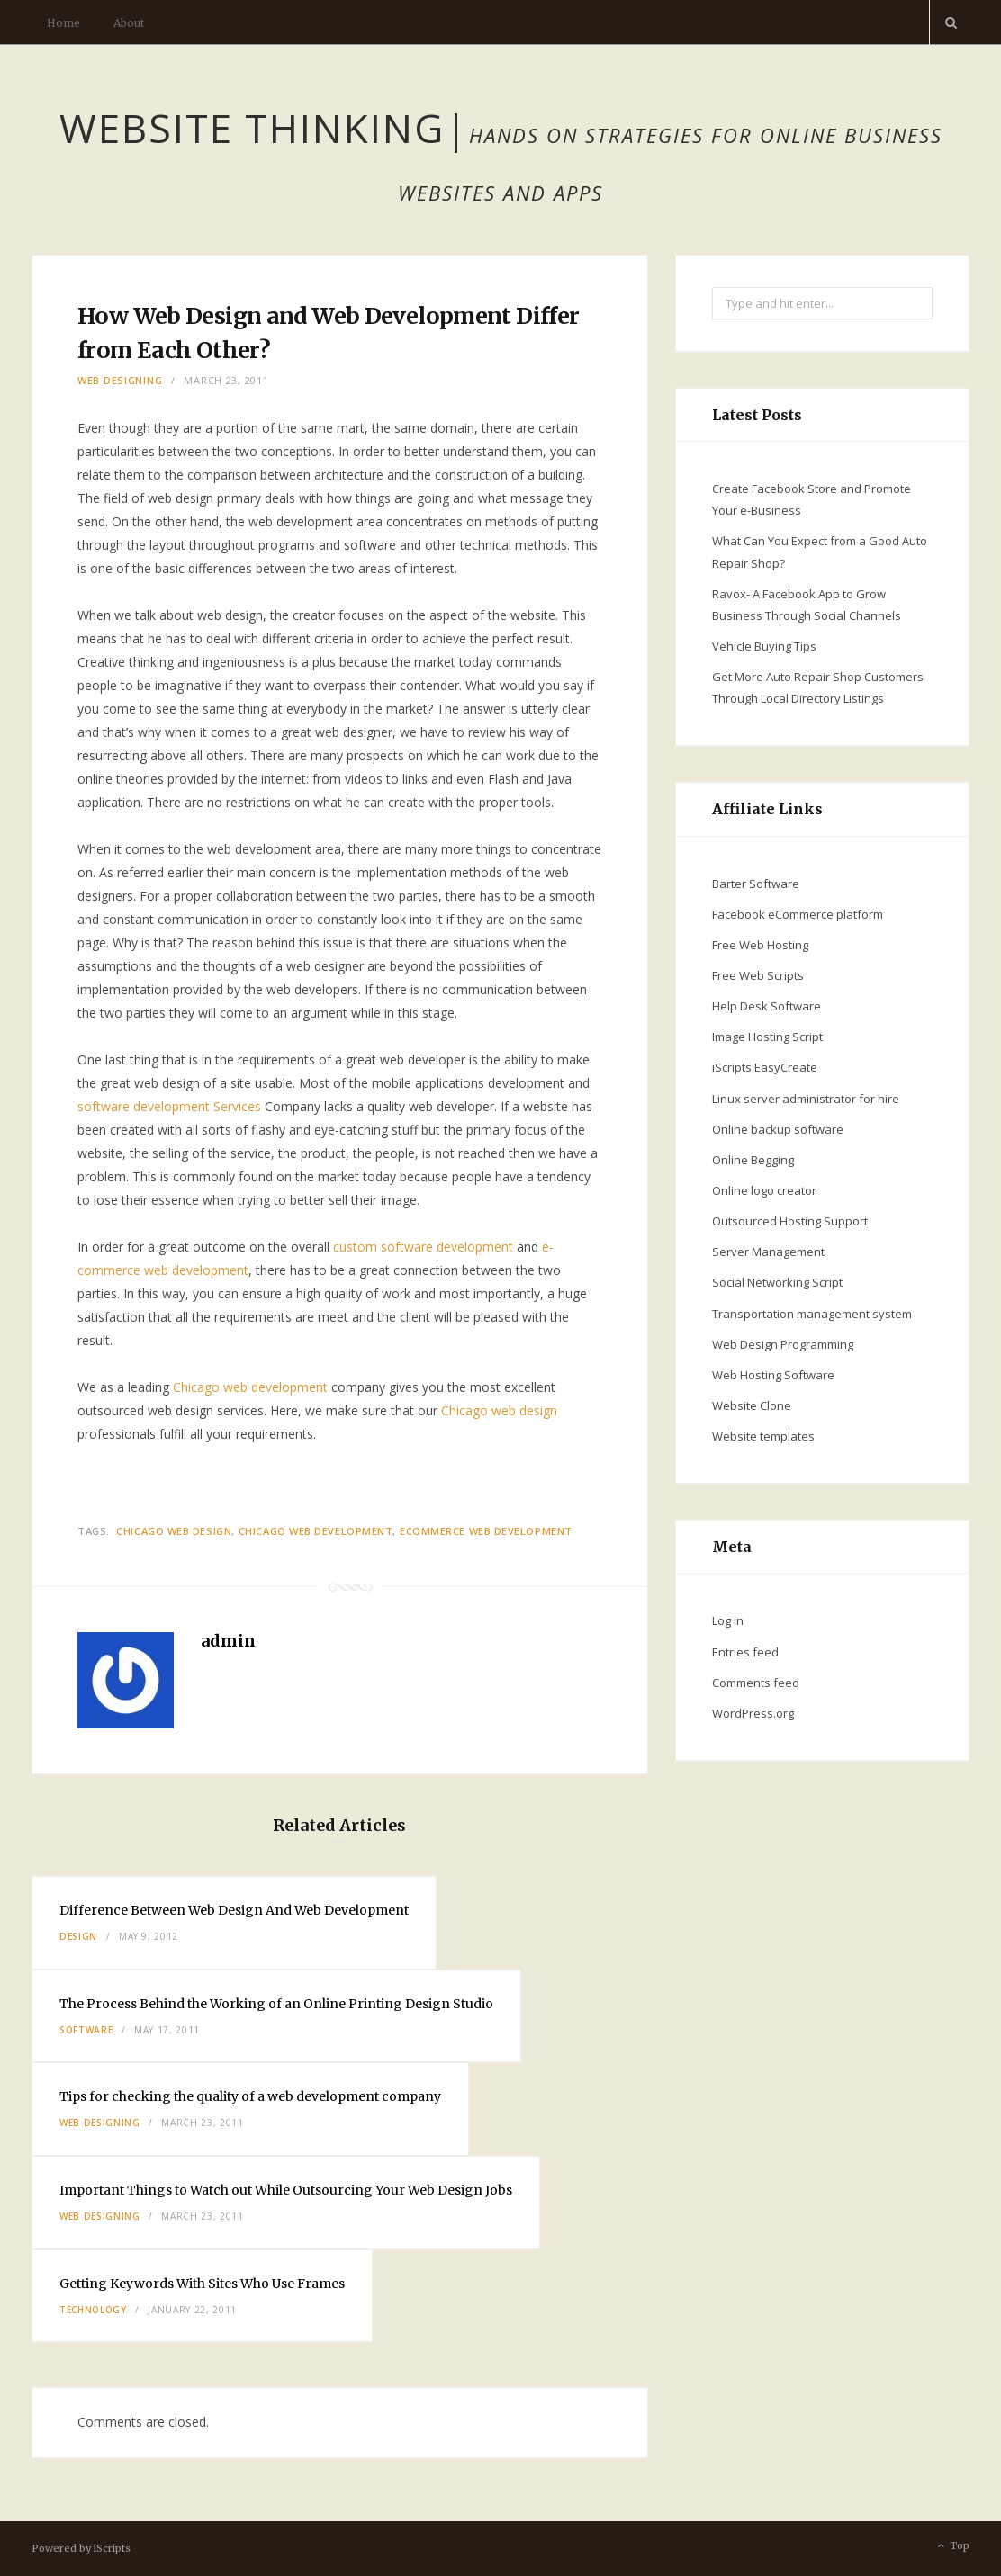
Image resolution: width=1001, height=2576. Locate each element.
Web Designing (119, 380)
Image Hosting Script (767, 1036)
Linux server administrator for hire (805, 1099)
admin (228, 1640)
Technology (93, 2309)
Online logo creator (764, 1190)
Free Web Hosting (760, 945)
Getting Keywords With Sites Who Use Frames (202, 2283)
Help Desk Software (766, 1006)
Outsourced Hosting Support (790, 1221)
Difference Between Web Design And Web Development (234, 1910)
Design (78, 1936)
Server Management (768, 1251)
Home (63, 23)
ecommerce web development (486, 1531)
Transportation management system (812, 1314)
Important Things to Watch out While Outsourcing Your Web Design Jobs (285, 2190)
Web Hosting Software (773, 1375)
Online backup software (777, 1129)
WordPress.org (753, 1713)
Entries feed (745, 1652)
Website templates (763, 1436)
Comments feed (755, 1682)
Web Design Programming (782, 1344)
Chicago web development (250, 1387)
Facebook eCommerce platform (797, 914)
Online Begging (753, 1160)
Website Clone (751, 1405)
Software (86, 2030)
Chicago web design (499, 1410)
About (128, 23)
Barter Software (755, 883)
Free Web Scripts (758, 975)
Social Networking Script (777, 1282)
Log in (728, 1620)
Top (951, 2546)
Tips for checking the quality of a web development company (250, 2096)
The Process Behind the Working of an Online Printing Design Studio (276, 2004)
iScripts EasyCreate (764, 1067)
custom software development (423, 1246)
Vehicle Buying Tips (764, 646)
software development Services (169, 1106)
